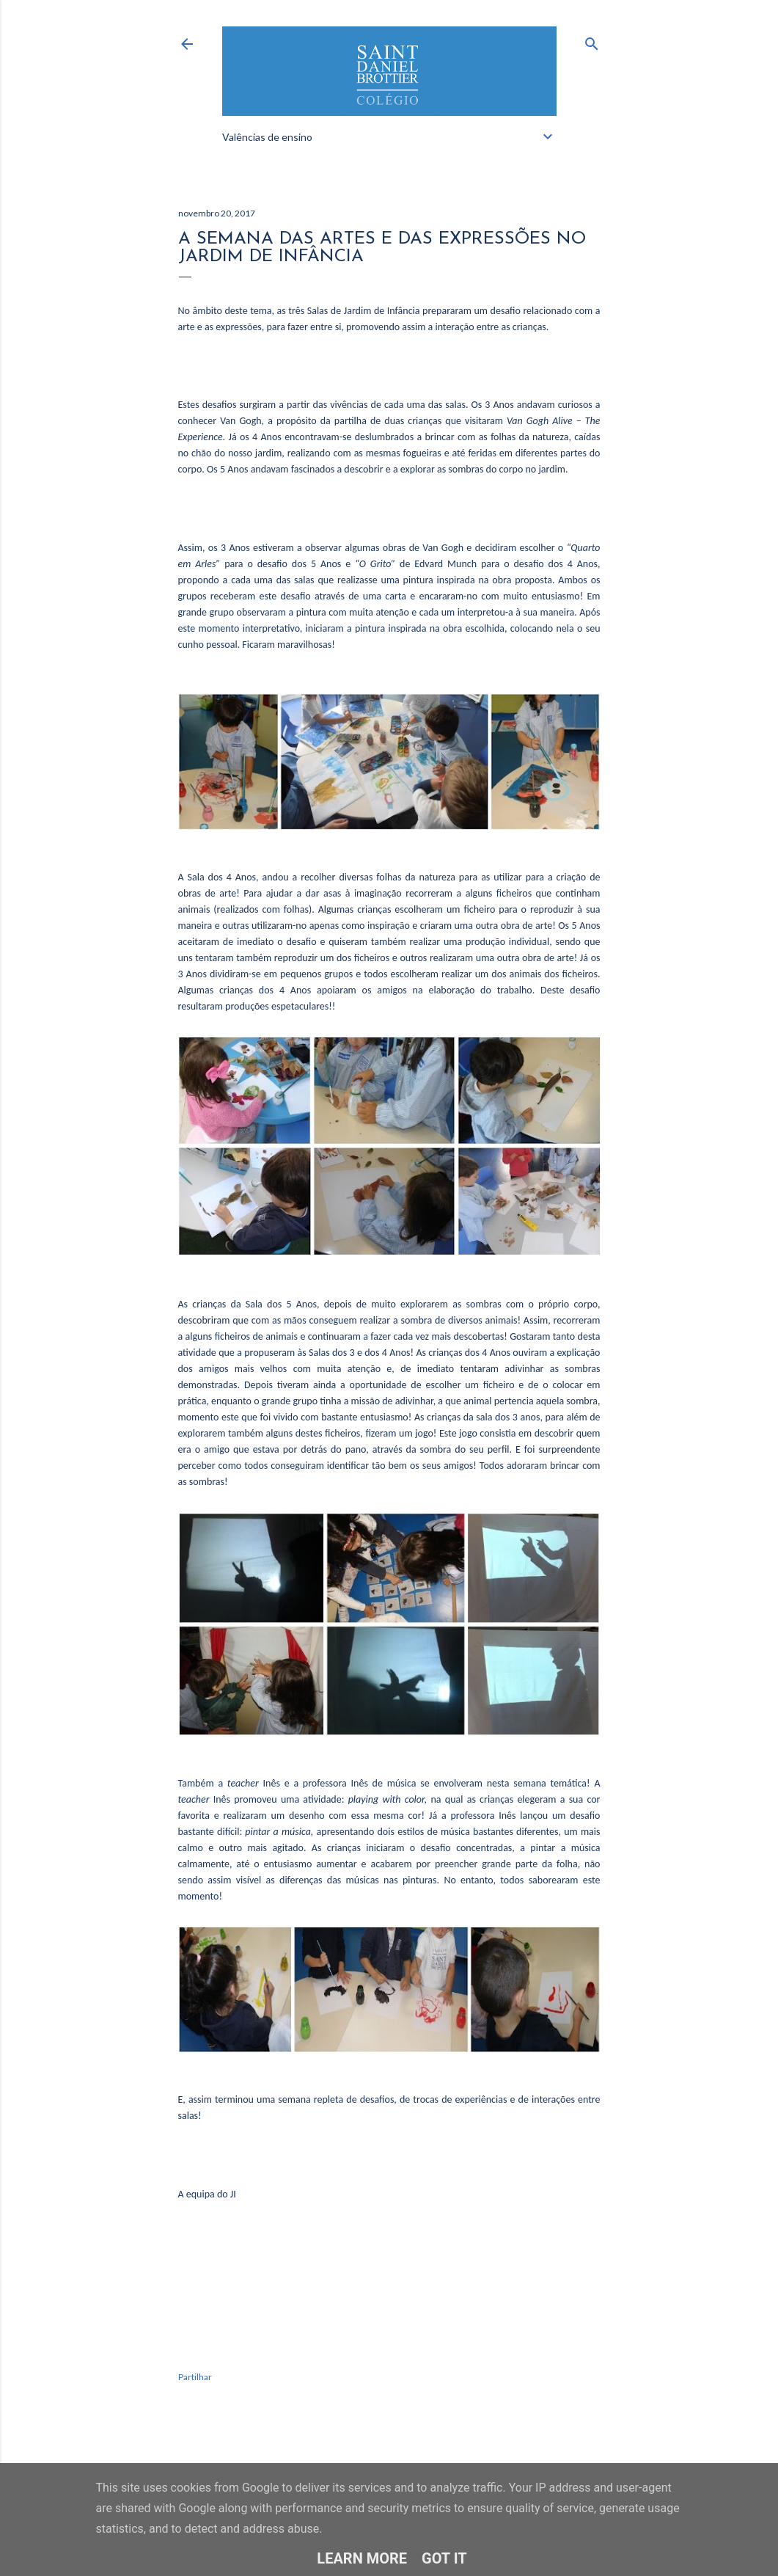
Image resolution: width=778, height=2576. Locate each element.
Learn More (362, 2558)
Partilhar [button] (195, 2376)
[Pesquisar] (592, 40)
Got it (444, 2558)
